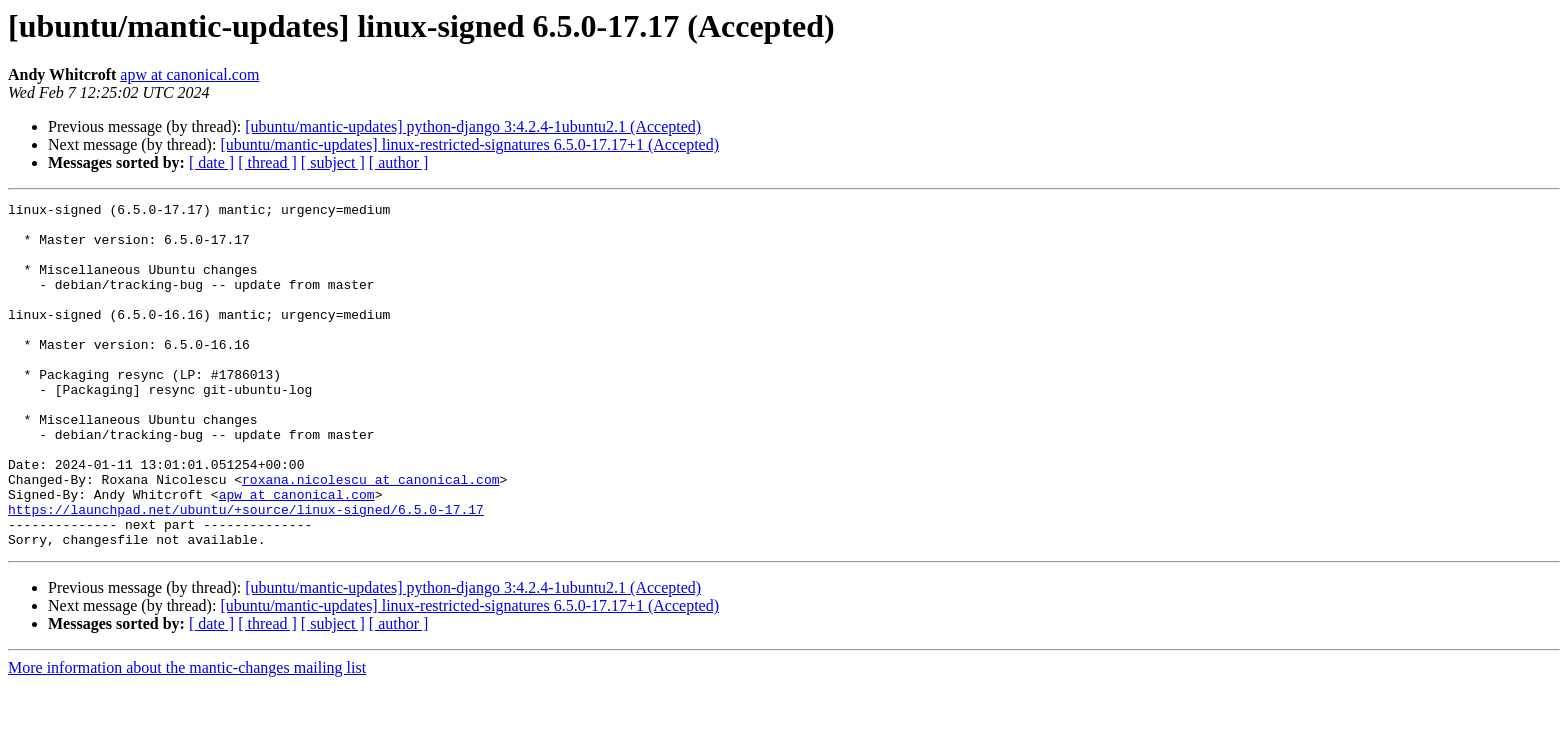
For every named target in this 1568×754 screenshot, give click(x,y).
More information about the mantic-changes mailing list (187, 736)
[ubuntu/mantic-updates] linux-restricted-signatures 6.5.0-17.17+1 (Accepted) (469, 144)
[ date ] (211, 162)
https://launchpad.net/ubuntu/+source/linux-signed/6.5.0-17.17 (246, 572)
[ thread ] (267, 162)
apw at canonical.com (189, 74)
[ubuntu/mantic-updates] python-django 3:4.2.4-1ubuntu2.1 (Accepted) (473, 126)
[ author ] (399, 162)
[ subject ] (333, 162)
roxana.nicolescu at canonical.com (370, 536)
